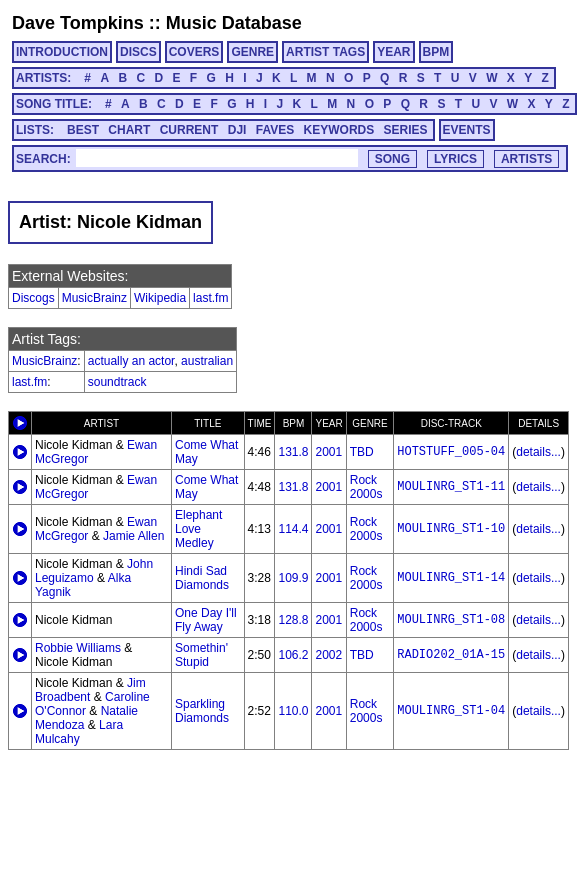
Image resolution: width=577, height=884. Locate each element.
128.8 (293, 620)
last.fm (210, 298)
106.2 (293, 655)
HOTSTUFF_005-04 (451, 452)
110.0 (293, 711)
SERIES (406, 130)
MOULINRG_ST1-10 (451, 529)
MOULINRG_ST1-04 (451, 711)
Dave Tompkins (78, 23)
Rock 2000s (366, 487)
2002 (328, 655)
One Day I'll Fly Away (206, 620)
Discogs (33, 298)
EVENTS (467, 130)
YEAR (393, 52)
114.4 (293, 529)
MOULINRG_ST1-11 (451, 487)
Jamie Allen (133, 536)
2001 (328, 452)
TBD (362, 452)
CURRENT (189, 130)
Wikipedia (160, 298)
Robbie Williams (78, 648)
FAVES (275, 130)
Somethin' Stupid (201, 655)
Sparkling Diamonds (202, 711)
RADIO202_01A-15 (451, 655)
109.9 (293, 578)
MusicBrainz (94, 298)
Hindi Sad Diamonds (202, 578)
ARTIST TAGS (325, 52)
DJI (237, 130)
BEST (83, 130)
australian (207, 361)
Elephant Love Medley (198, 529)
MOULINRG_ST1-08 (451, 620)
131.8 (293, 452)
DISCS (138, 52)
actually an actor (131, 361)
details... (538, 452)
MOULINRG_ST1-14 (451, 578)
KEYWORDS (339, 130)
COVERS (194, 52)
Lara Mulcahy (79, 732)
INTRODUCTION (62, 52)
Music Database (234, 23)
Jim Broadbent (90, 690)
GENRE (252, 52)
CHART (129, 130)
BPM (436, 52)
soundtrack (117, 382)
